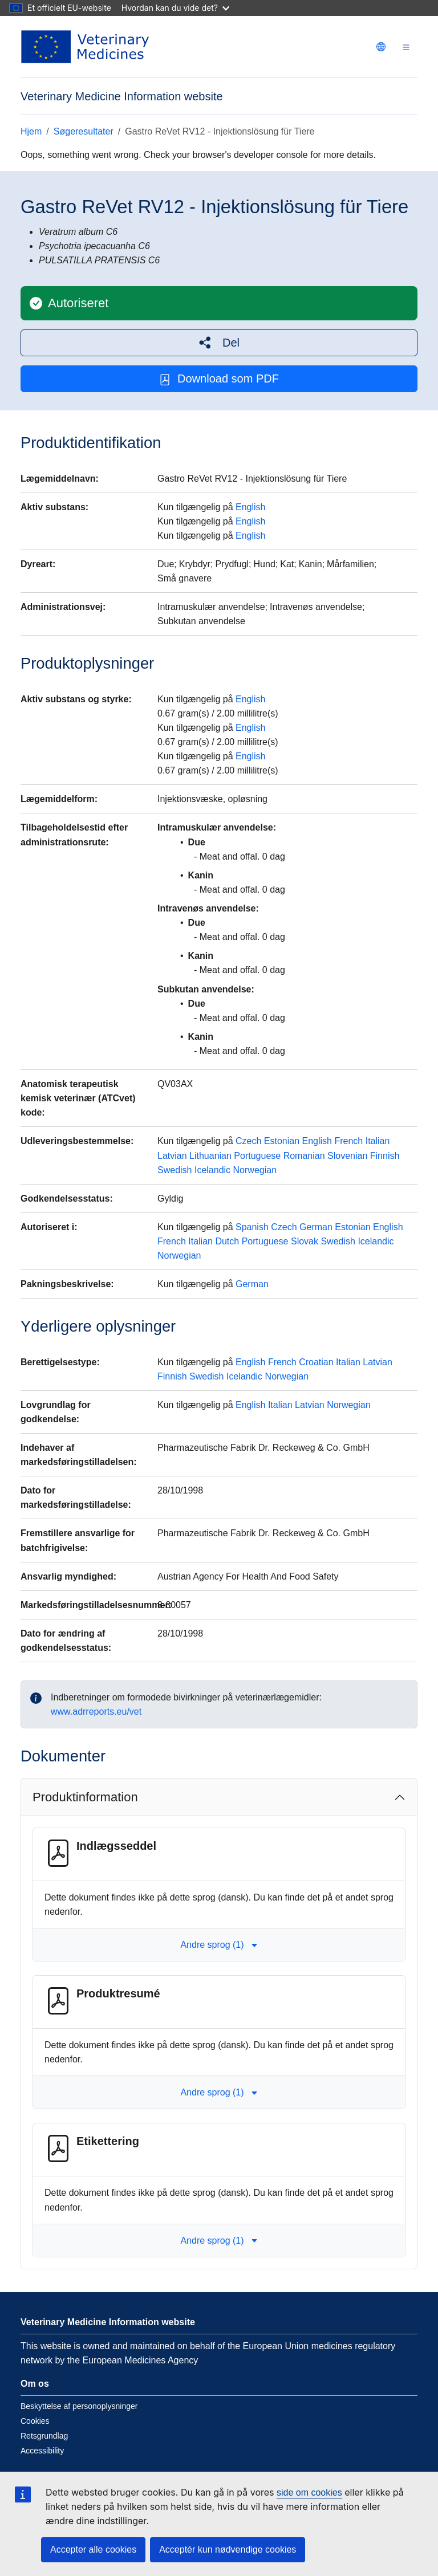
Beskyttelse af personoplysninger (79, 2406)
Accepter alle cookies (93, 2549)
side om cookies (309, 2492)
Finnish (385, 1156)
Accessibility (42, 2450)
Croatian (316, 1362)
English (250, 507)
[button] (219, 342)
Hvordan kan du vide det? (175, 8)
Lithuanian (210, 1156)
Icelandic (212, 1170)
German (315, 1227)
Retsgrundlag (44, 2435)
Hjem (31, 131)
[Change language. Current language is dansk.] (381, 47)
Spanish (252, 1227)
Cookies (35, 2421)
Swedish (174, 1170)
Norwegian (255, 1170)
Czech (248, 1141)
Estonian (281, 1141)
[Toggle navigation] (406, 47)
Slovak (304, 1241)
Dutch (227, 1241)
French (348, 1141)
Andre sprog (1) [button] (218, 1945)
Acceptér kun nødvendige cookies (227, 2549)
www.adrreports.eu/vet (96, 1711)
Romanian (304, 1156)
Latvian (172, 1156)
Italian (378, 1141)
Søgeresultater (83, 131)
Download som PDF (219, 378)
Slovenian (347, 1156)
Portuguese (257, 1156)
